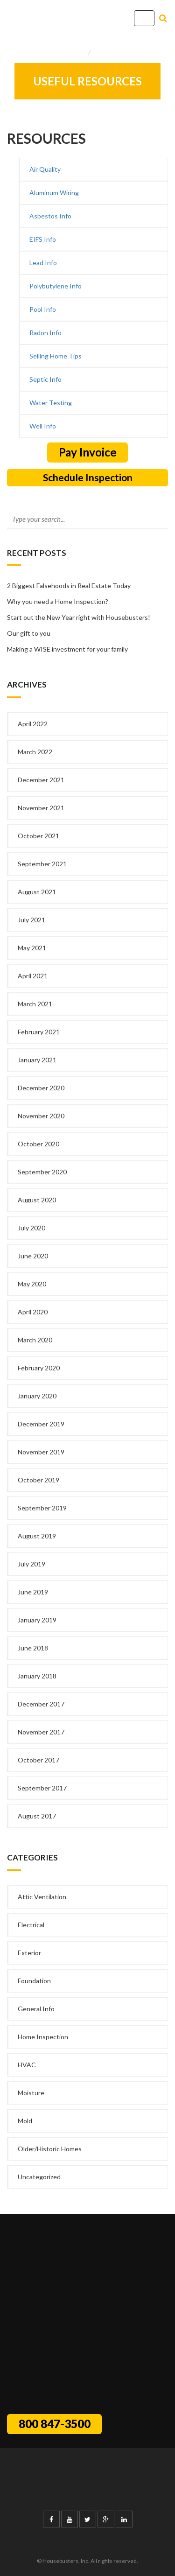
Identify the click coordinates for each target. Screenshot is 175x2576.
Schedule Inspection (88, 477)
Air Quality (45, 169)
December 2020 (41, 1088)
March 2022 (35, 752)
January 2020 (37, 1396)
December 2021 (41, 780)
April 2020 (33, 1312)
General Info (36, 2009)
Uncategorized (39, 2177)
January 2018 (37, 1676)
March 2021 (35, 1004)
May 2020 (32, 1284)
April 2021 (33, 976)
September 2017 (42, 1788)
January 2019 (37, 1620)
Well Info (42, 426)
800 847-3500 (55, 2423)
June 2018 (33, 1648)
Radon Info (45, 333)
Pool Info (42, 309)
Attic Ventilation (42, 1897)
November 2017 (41, 1732)
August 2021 (37, 892)
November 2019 (41, 1452)
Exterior (29, 1953)
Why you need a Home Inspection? (57, 601)
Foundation (34, 1981)
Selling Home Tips (55, 356)
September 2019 (42, 1508)
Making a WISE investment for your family (67, 649)
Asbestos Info (50, 216)
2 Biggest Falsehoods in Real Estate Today (69, 586)
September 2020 (42, 1172)
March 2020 (35, 1340)
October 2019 (38, 1480)
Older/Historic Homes (50, 2149)
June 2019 (33, 1592)
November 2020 (41, 1116)
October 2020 (38, 1144)
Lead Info (43, 263)
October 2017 (38, 1760)
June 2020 (33, 1256)
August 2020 (37, 1200)
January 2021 (37, 1060)
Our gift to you (28, 633)
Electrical (31, 1925)
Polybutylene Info (55, 286)
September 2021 (42, 864)
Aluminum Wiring (54, 193)
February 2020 (39, 1368)
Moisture (31, 2093)
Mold (25, 2121)
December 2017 (41, 1704)
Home (77, 52)
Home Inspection (43, 2037)
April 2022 (33, 724)
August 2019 (37, 1536)
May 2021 (32, 948)
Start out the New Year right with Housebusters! (78, 617)
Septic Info (45, 379)
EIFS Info (42, 239)
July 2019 (31, 1564)
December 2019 (41, 1424)
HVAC (27, 2065)
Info (100, 52)
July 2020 (31, 1228)
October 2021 (38, 836)
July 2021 (31, 920)
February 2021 (39, 1032)
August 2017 (37, 1816)
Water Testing (50, 403)
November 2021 (41, 808)
